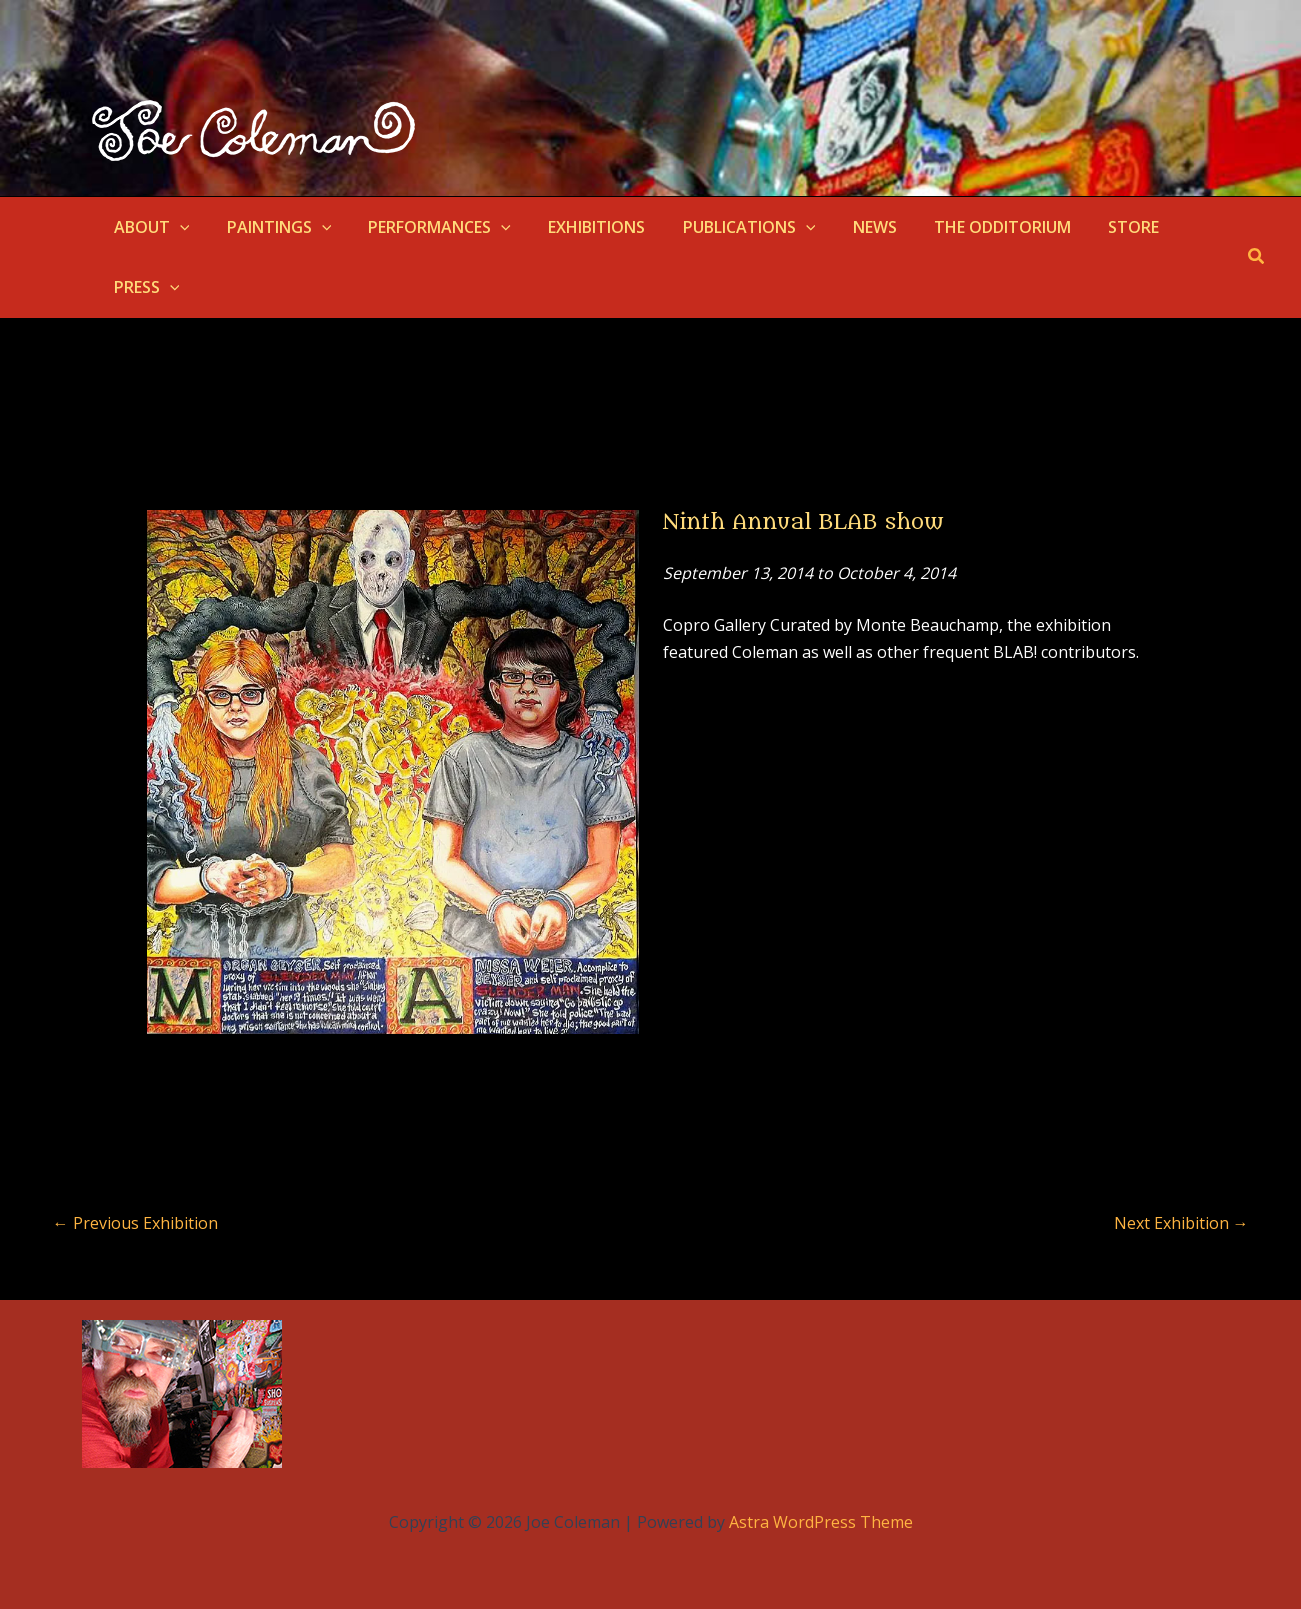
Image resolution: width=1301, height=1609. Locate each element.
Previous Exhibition (135, 1223)
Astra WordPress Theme (821, 1522)
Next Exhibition (1181, 1223)
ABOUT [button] (149, 227)
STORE (1093, 227)
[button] (177, 227)
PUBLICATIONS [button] (725, 227)
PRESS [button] (144, 287)
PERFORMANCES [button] (426, 227)
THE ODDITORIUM (967, 227)
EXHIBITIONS (578, 227)
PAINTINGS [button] (271, 227)
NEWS (845, 227)
